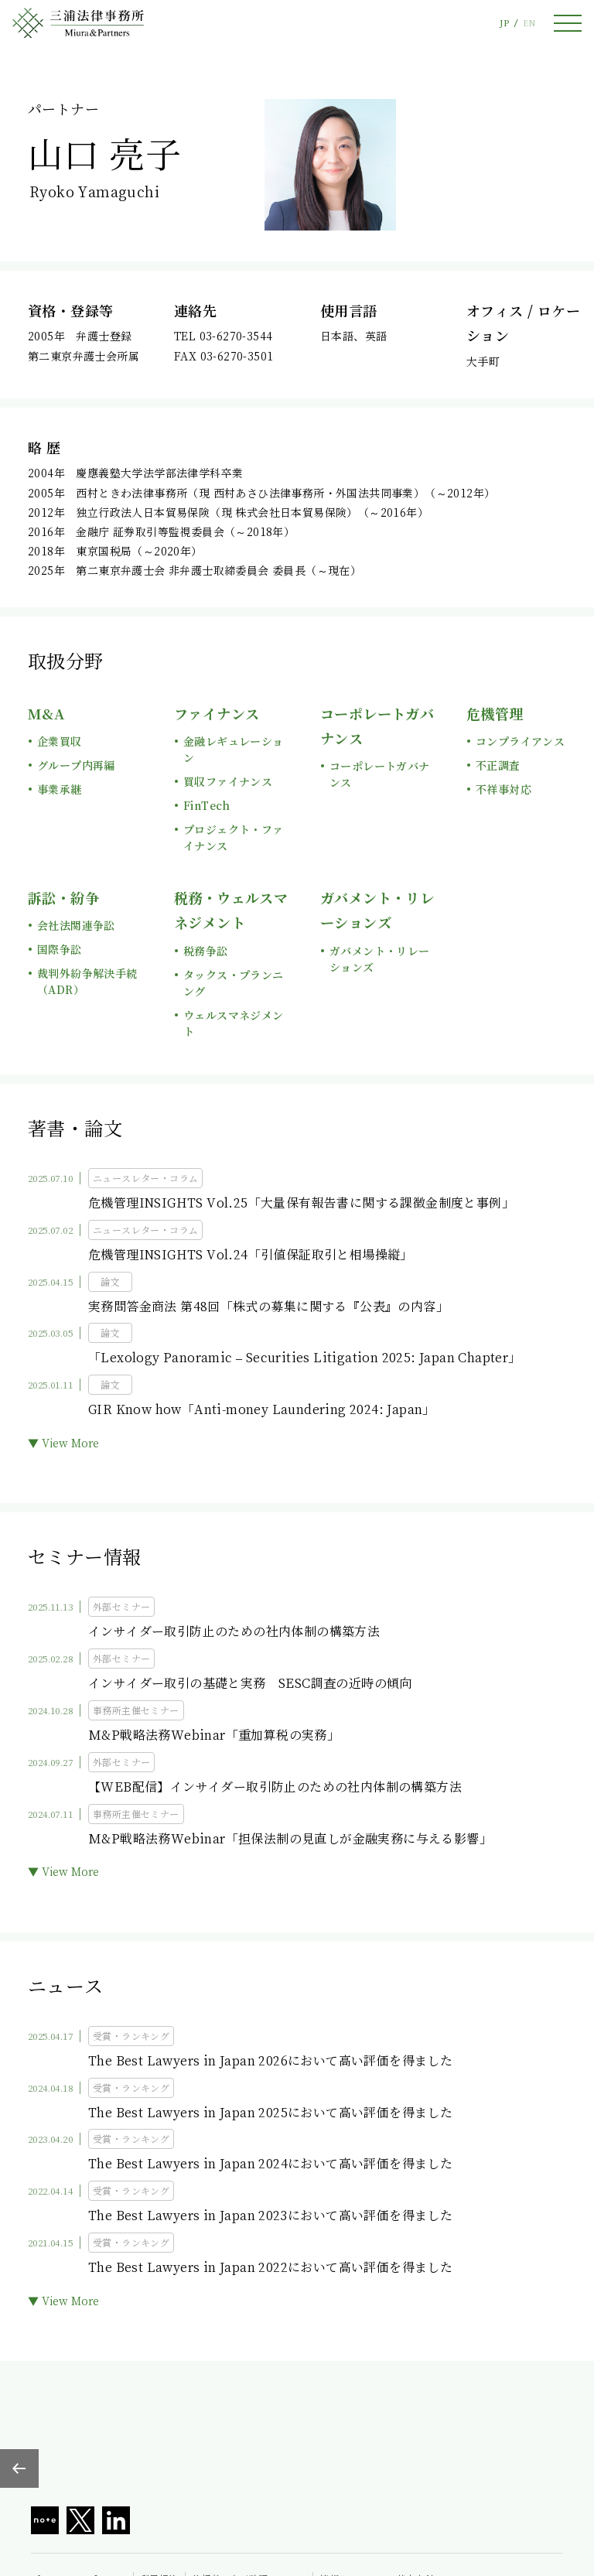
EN (529, 23)
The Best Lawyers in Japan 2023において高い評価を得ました (270, 2215)
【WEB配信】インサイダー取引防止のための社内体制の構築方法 (275, 1786)
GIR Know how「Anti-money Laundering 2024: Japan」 (261, 1409)
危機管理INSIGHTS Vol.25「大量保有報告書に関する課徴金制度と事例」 (301, 1202)
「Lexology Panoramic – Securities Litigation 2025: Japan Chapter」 (304, 1357)
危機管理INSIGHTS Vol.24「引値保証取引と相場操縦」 (250, 1254)
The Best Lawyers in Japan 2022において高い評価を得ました (270, 2267)
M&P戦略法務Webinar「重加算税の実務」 (214, 1735)
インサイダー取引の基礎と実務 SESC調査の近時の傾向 (250, 1683)
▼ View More (63, 1442)
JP (504, 23)
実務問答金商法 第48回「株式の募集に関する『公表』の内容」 (268, 1306)
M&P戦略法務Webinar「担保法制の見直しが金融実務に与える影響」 (290, 1838)
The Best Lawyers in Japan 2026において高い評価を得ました (270, 2060)
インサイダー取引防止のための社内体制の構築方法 (234, 1631)
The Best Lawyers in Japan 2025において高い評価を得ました (270, 2112)
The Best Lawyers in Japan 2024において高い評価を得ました (270, 2163)
